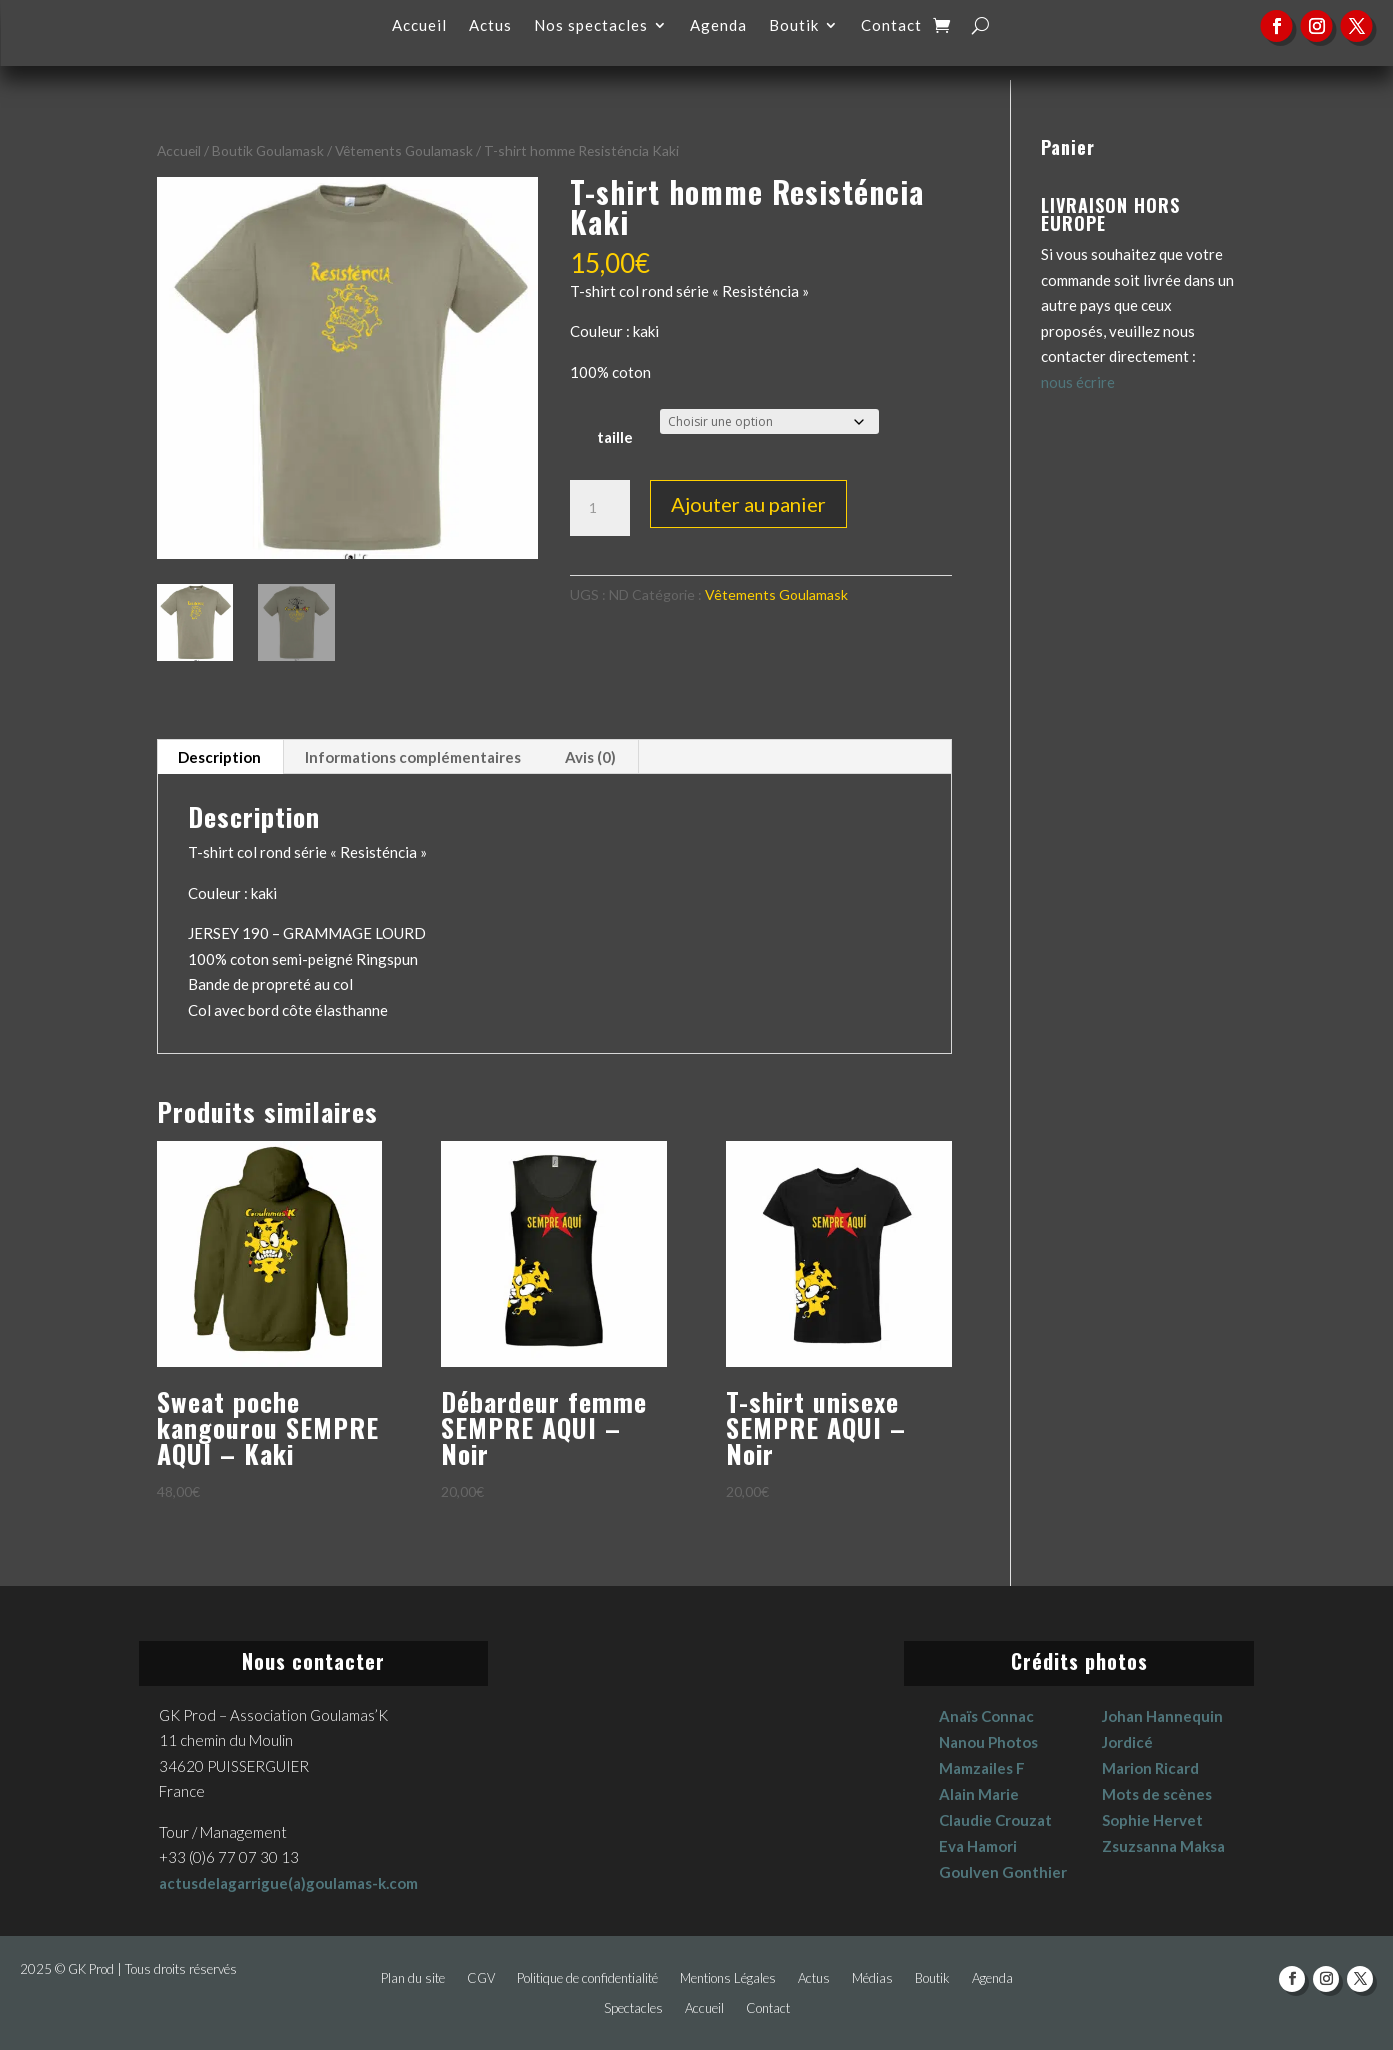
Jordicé (1127, 1742)
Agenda (718, 26)
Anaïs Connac (986, 1716)
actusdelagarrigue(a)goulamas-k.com (288, 1883)
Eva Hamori (978, 1846)
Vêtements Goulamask (404, 150)
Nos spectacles (591, 26)
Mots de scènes (1157, 1794)
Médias (872, 1978)
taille (615, 437)
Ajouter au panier (748, 504)
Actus (490, 26)
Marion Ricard (1150, 1768)
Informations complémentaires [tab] (413, 757)
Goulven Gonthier (1003, 1872)
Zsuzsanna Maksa (1163, 1846)
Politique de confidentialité (587, 1978)
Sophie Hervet (1152, 1820)
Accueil (419, 26)
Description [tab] (219, 757)
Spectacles (633, 2008)
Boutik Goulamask (268, 150)
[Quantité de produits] (600, 508)
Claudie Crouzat (995, 1820)
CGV (481, 1978)
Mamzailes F (982, 1768)
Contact (891, 26)
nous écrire (1078, 382)
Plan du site (413, 1978)
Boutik (794, 26)
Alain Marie (979, 1794)
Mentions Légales (728, 1978)
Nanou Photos (988, 1742)
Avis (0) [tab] (590, 757)
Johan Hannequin (1162, 1716)
